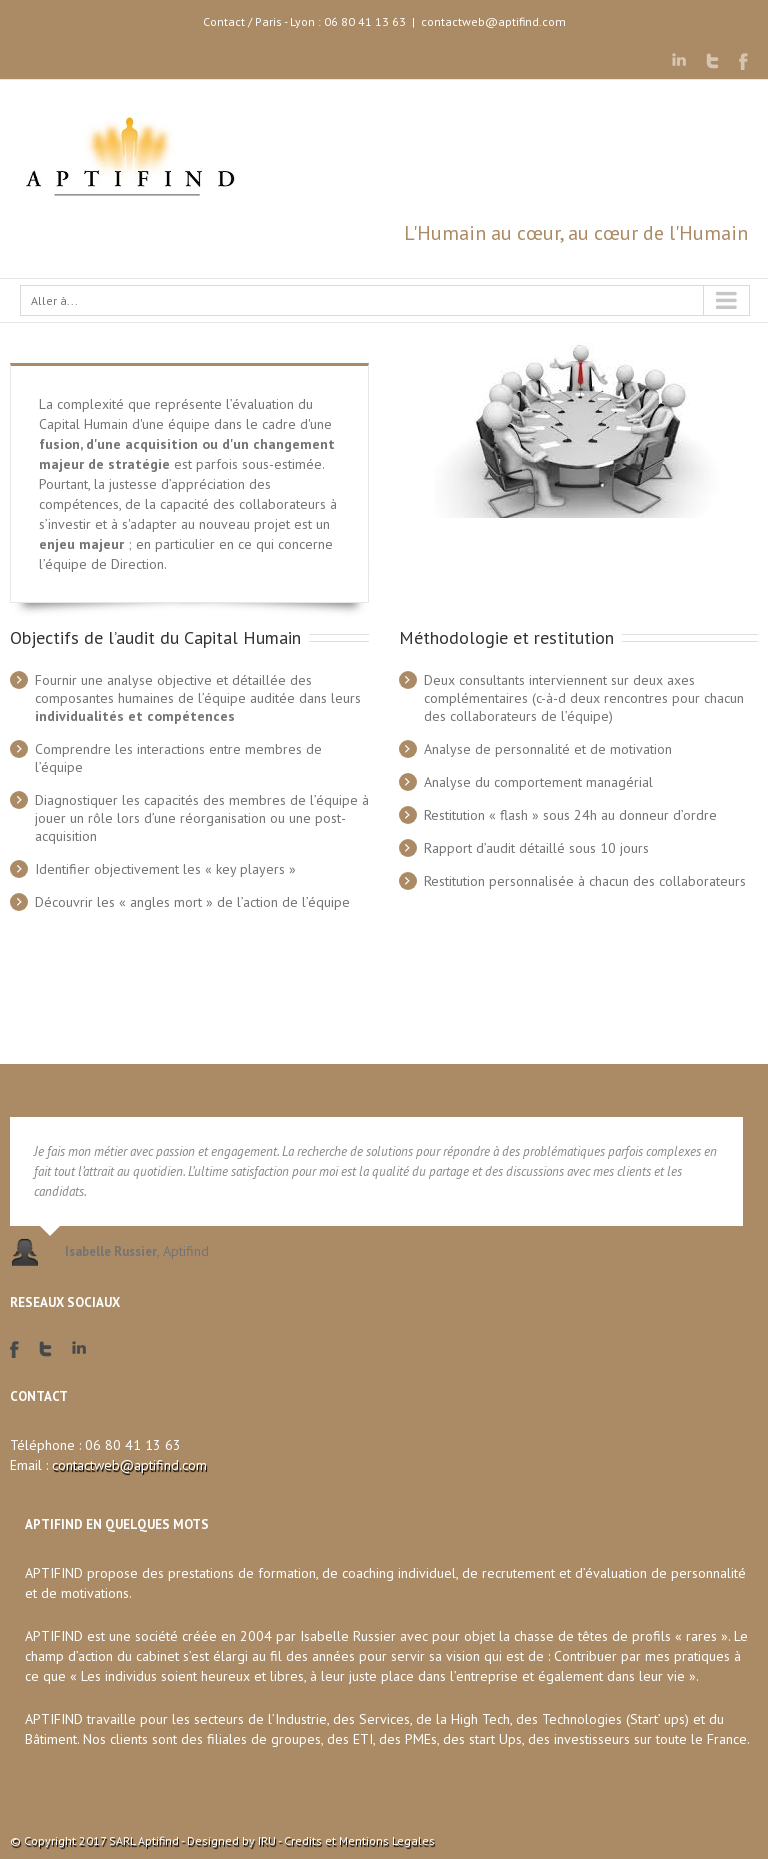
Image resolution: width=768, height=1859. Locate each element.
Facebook (743, 61)
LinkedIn (679, 59)
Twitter (712, 61)
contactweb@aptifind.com (493, 21)
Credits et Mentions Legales (359, 1840)
